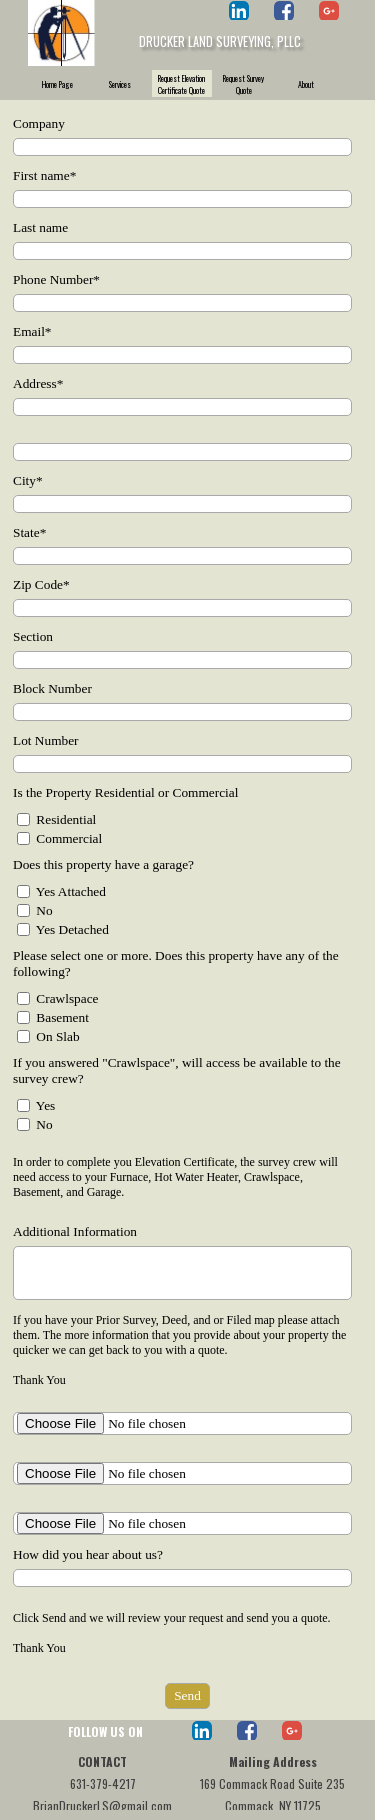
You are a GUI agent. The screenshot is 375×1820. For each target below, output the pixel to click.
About (306, 84)
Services (120, 84)
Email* (32, 331)
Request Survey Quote (243, 84)
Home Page (57, 84)
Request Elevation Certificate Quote (181, 84)
